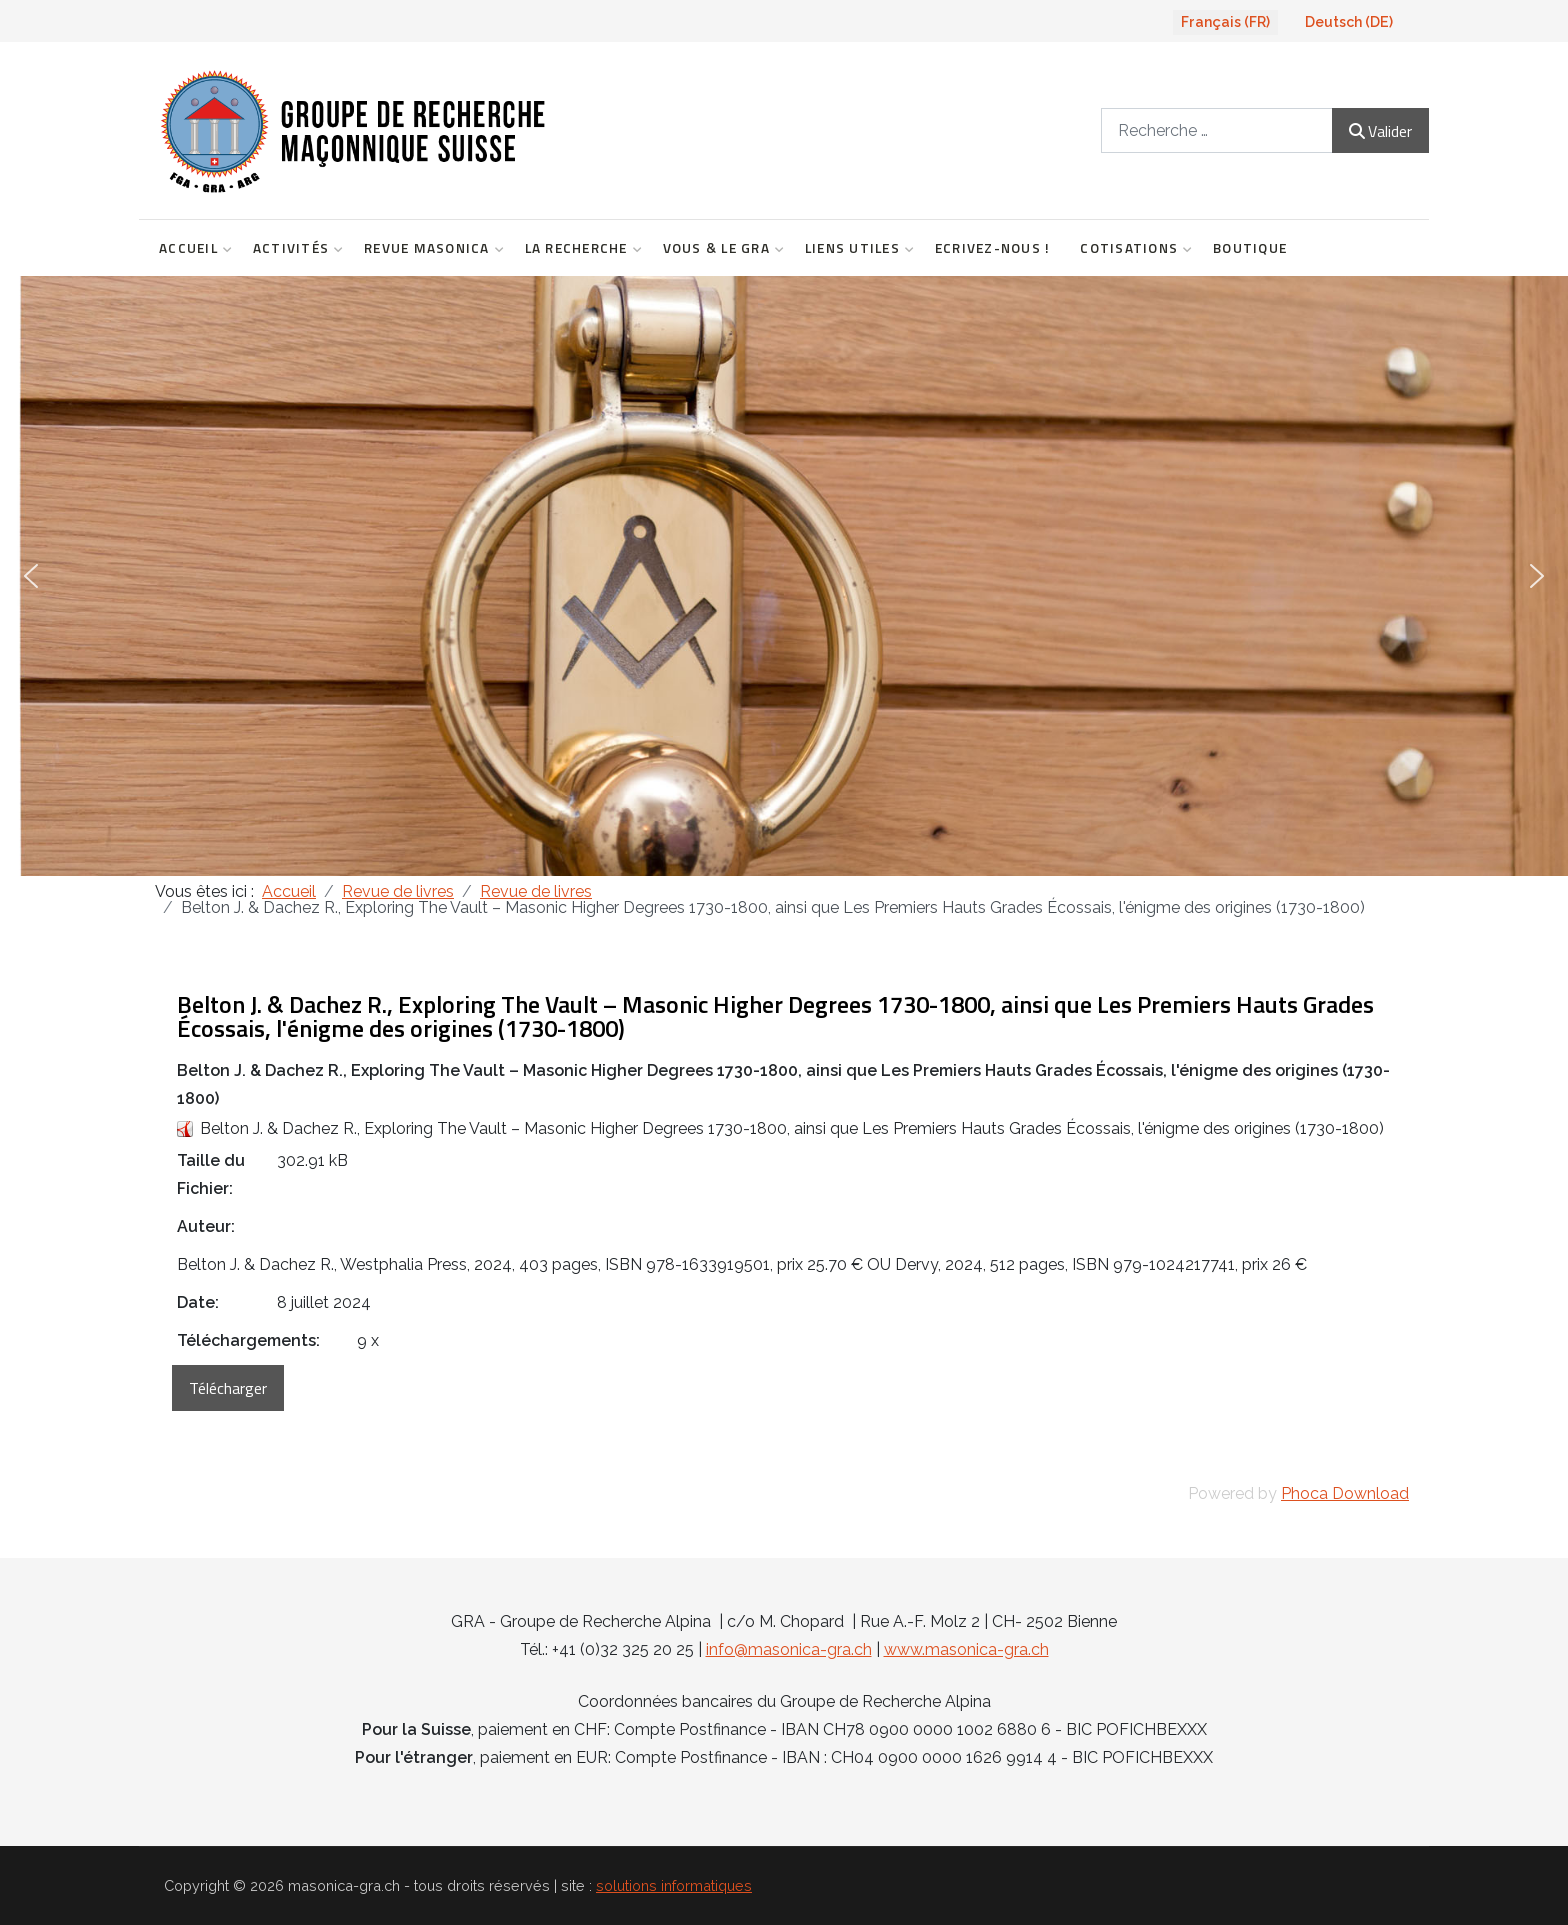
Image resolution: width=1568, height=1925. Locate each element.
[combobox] (1217, 130)
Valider (1380, 131)
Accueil (191, 248)
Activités (293, 248)
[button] (31, 576)
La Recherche (579, 248)
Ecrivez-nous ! (993, 248)
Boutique (1250, 248)
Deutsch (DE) (1349, 22)
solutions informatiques (674, 1885)
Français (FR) (1225, 22)
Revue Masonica (429, 248)
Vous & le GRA (719, 248)
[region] (784, 576)
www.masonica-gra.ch (966, 1649)
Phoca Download (1345, 1493)
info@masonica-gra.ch (789, 1649)
